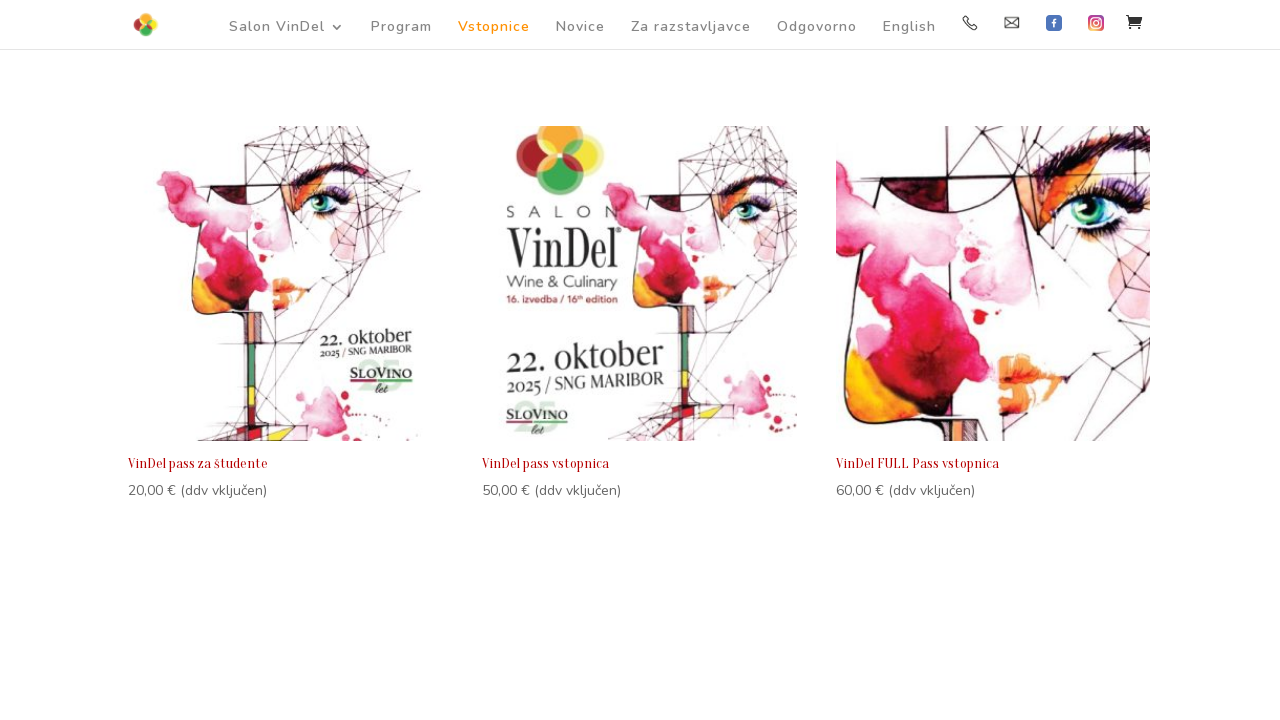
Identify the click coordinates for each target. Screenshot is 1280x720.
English (909, 28)
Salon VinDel (277, 28)
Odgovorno (817, 28)
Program (401, 28)
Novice (580, 28)
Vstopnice (494, 28)
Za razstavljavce (691, 28)
